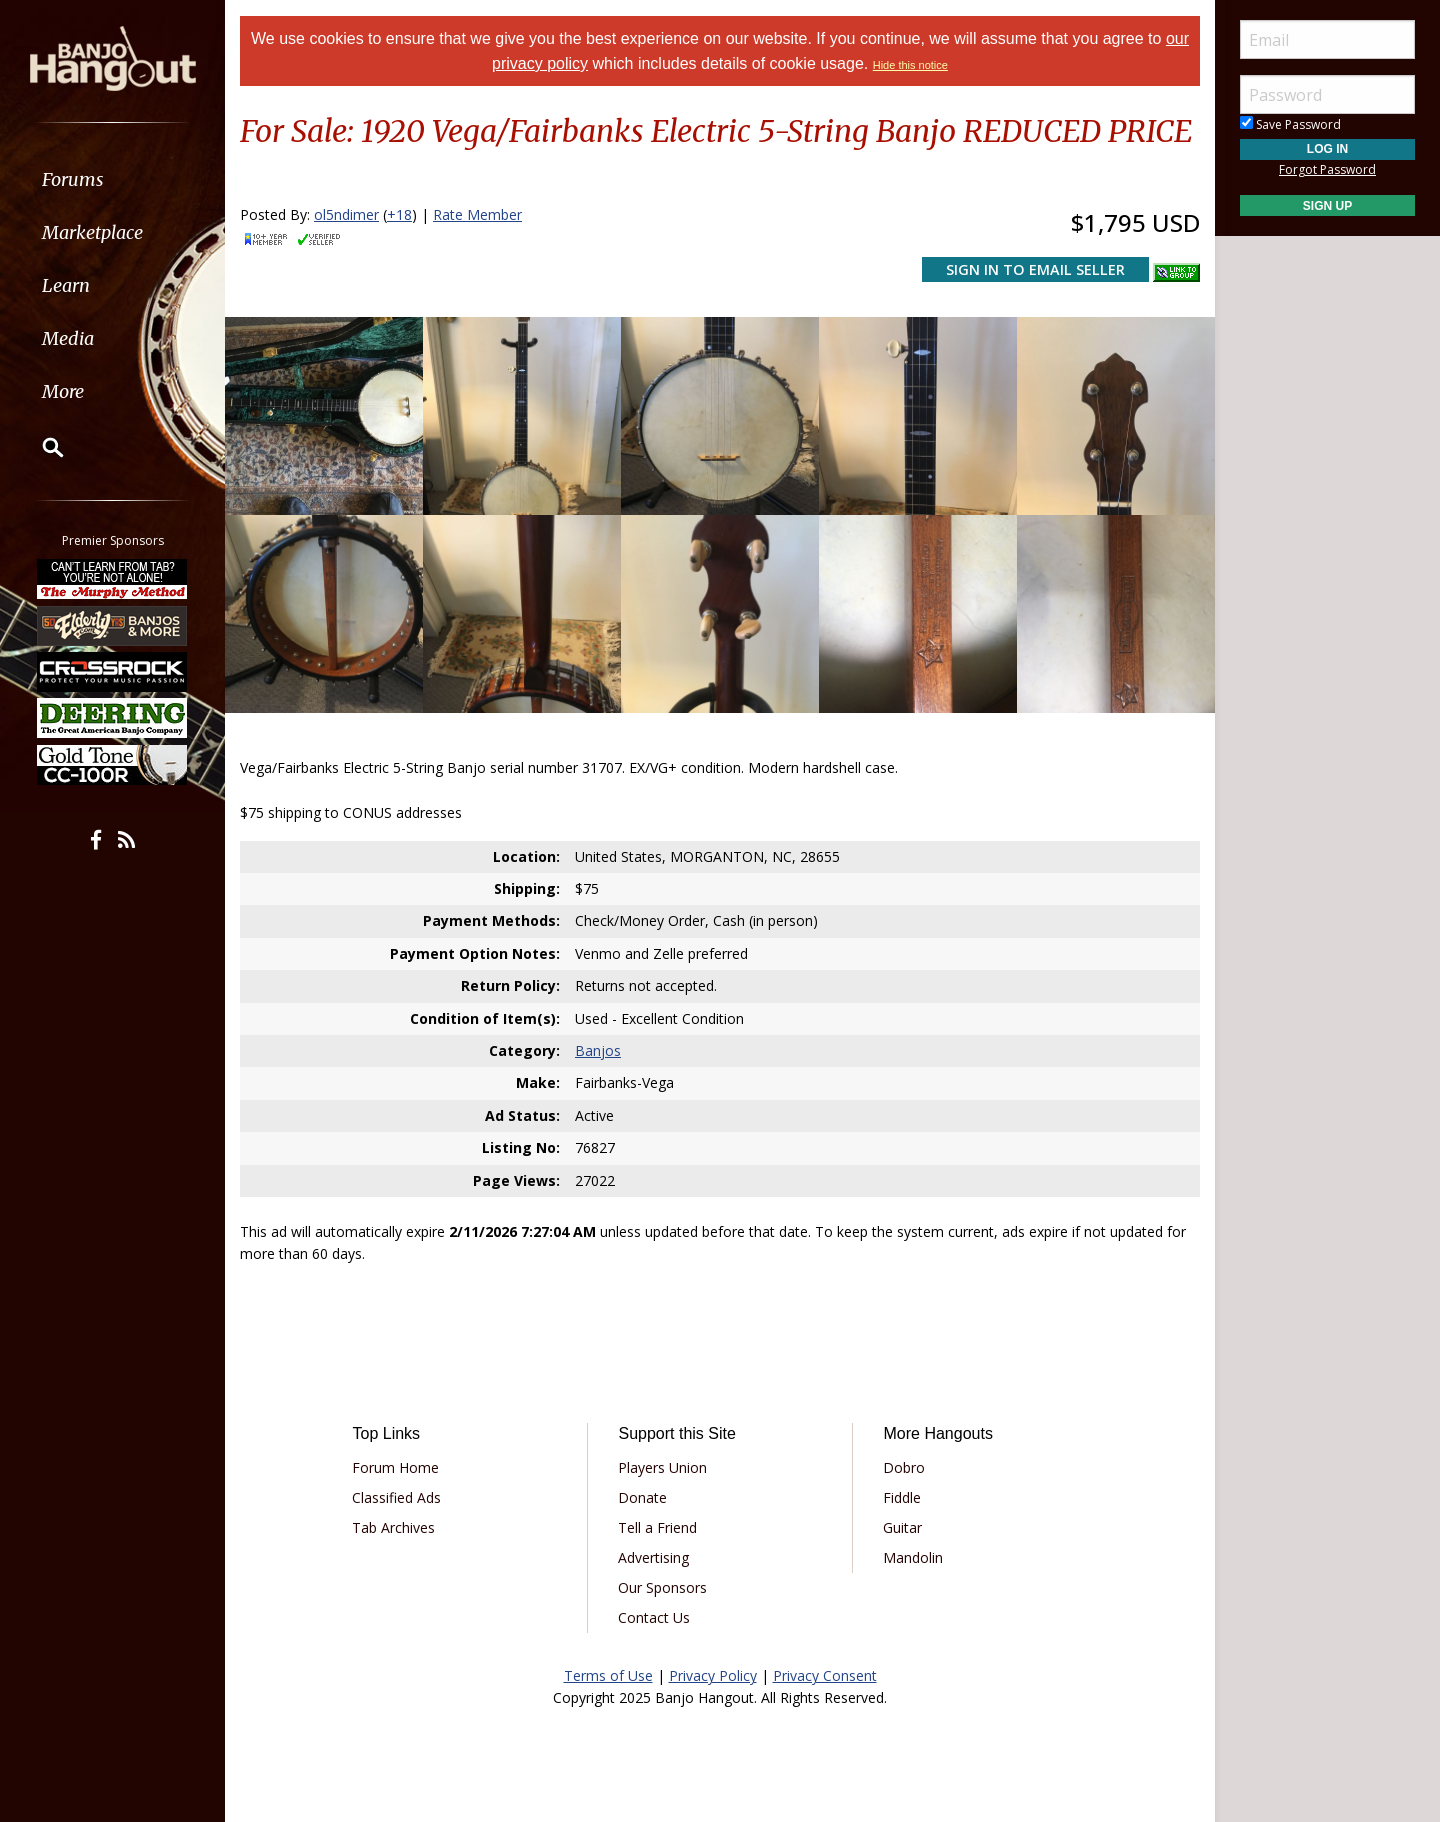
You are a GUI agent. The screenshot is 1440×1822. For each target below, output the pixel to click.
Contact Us (654, 1617)
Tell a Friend (657, 1527)
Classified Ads (396, 1497)
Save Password (1290, 124)
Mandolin (913, 1557)
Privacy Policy (713, 1675)
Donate (642, 1497)
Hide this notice (910, 65)
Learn (66, 285)
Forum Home (395, 1467)
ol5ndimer (346, 214)
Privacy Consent (825, 1675)
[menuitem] (112, 179)
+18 (399, 214)
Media (68, 338)
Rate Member (477, 214)
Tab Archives (393, 1527)
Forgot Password (1327, 169)
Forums (73, 179)
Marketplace (92, 232)
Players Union (662, 1467)
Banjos (598, 1050)
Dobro (904, 1467)
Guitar (902, 1527)
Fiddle (902, 1497)
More (63, 391)
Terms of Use (608, 1675)
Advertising (653, 1557)
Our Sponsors (662, 1587)
